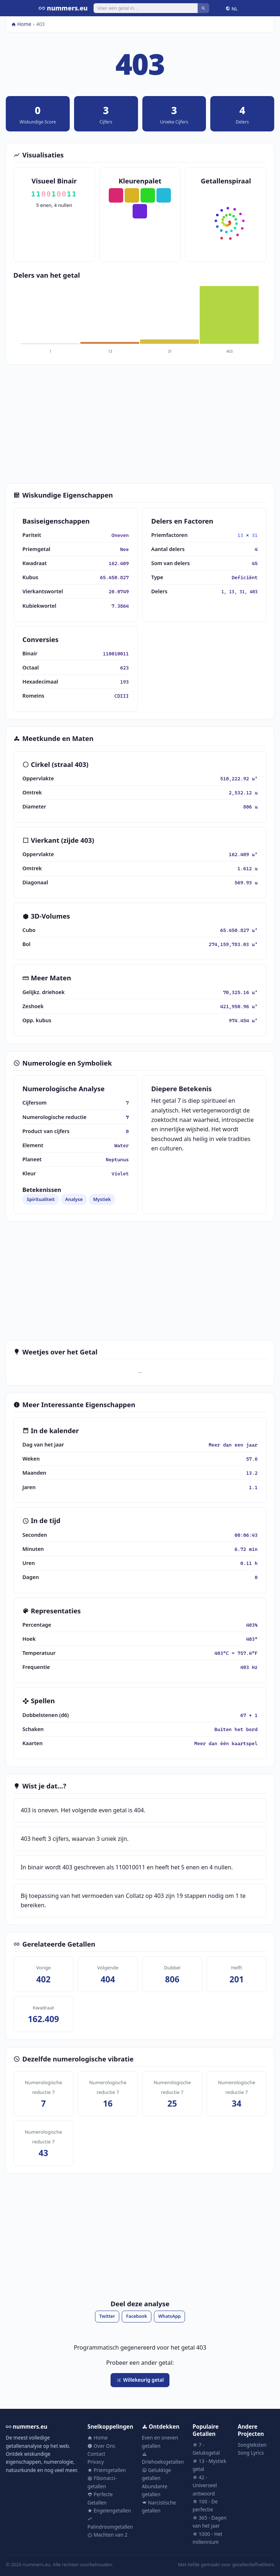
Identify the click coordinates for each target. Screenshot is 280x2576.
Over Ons (101, 2445)
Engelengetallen (109, 2510)
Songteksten (252, 2444)
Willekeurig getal (140, 2379)
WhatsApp (169, 2316)
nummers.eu (63, 8)
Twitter (107, 2316)
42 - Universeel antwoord (205, 2485)
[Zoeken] (146, 8)
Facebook (136, 2316)
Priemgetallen (106, 2470)
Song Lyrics (251, 2452)
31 (255, 535)
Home (21, 24)
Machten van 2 (107, 2534)
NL (231, 8)
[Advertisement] (140, 423)
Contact (96, 2453)
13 (240, 535)
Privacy (95, 2461)
